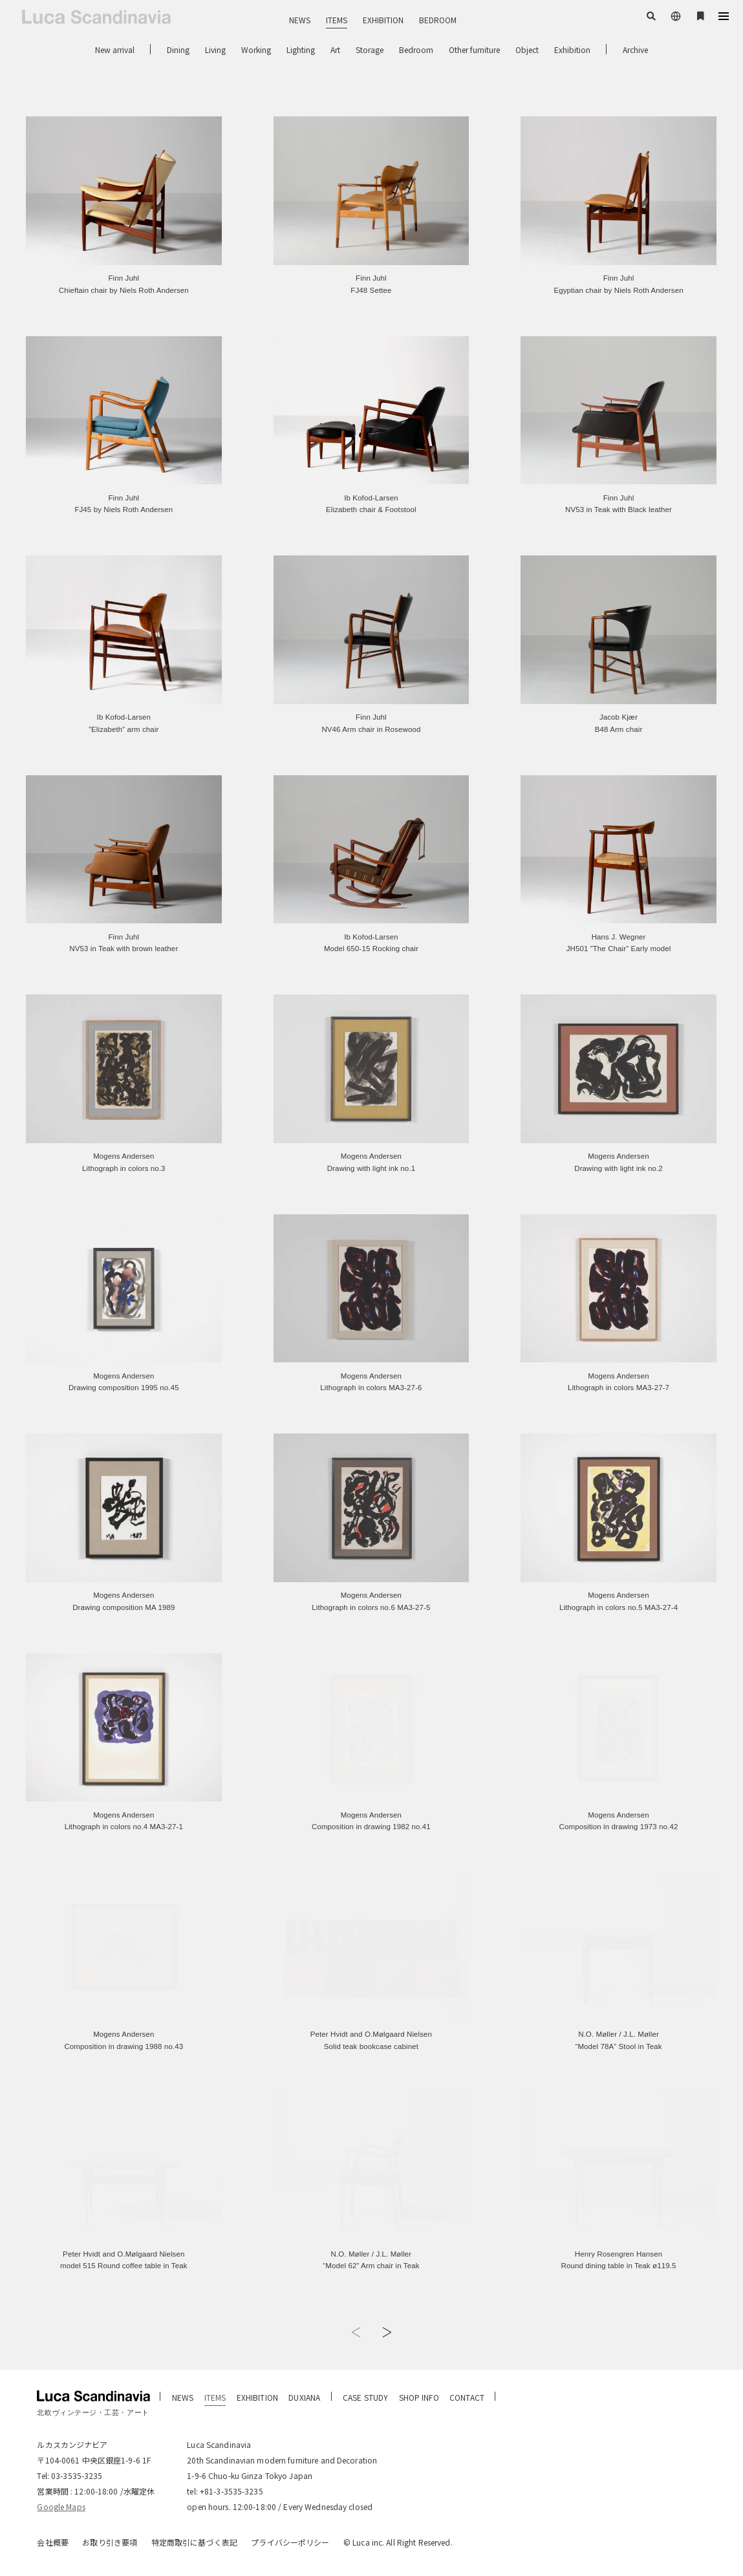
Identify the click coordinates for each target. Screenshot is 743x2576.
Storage (369, 49)
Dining (178, 49)
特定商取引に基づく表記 (194, 2542)
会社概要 (52, 2542)
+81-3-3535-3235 (231, 2490)
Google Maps (61, 2506)
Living (215, 49)
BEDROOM (438, 19)
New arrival (115, 49)
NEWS (299, 19)
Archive (635, 49)
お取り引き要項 (109, 2542)
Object (527, 49)
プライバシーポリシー (290, 2542)
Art (335, 49)
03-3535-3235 (76, 2475)
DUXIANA (304, 2397)
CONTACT (466, 2397)
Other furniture (474, 49)
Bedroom (416, 49)
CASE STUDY (365, 2397)
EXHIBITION (383, 19)
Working (256, 49)
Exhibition (572, 49)
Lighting (300, 49)
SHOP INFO (419, 2397)
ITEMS (336, 19)
